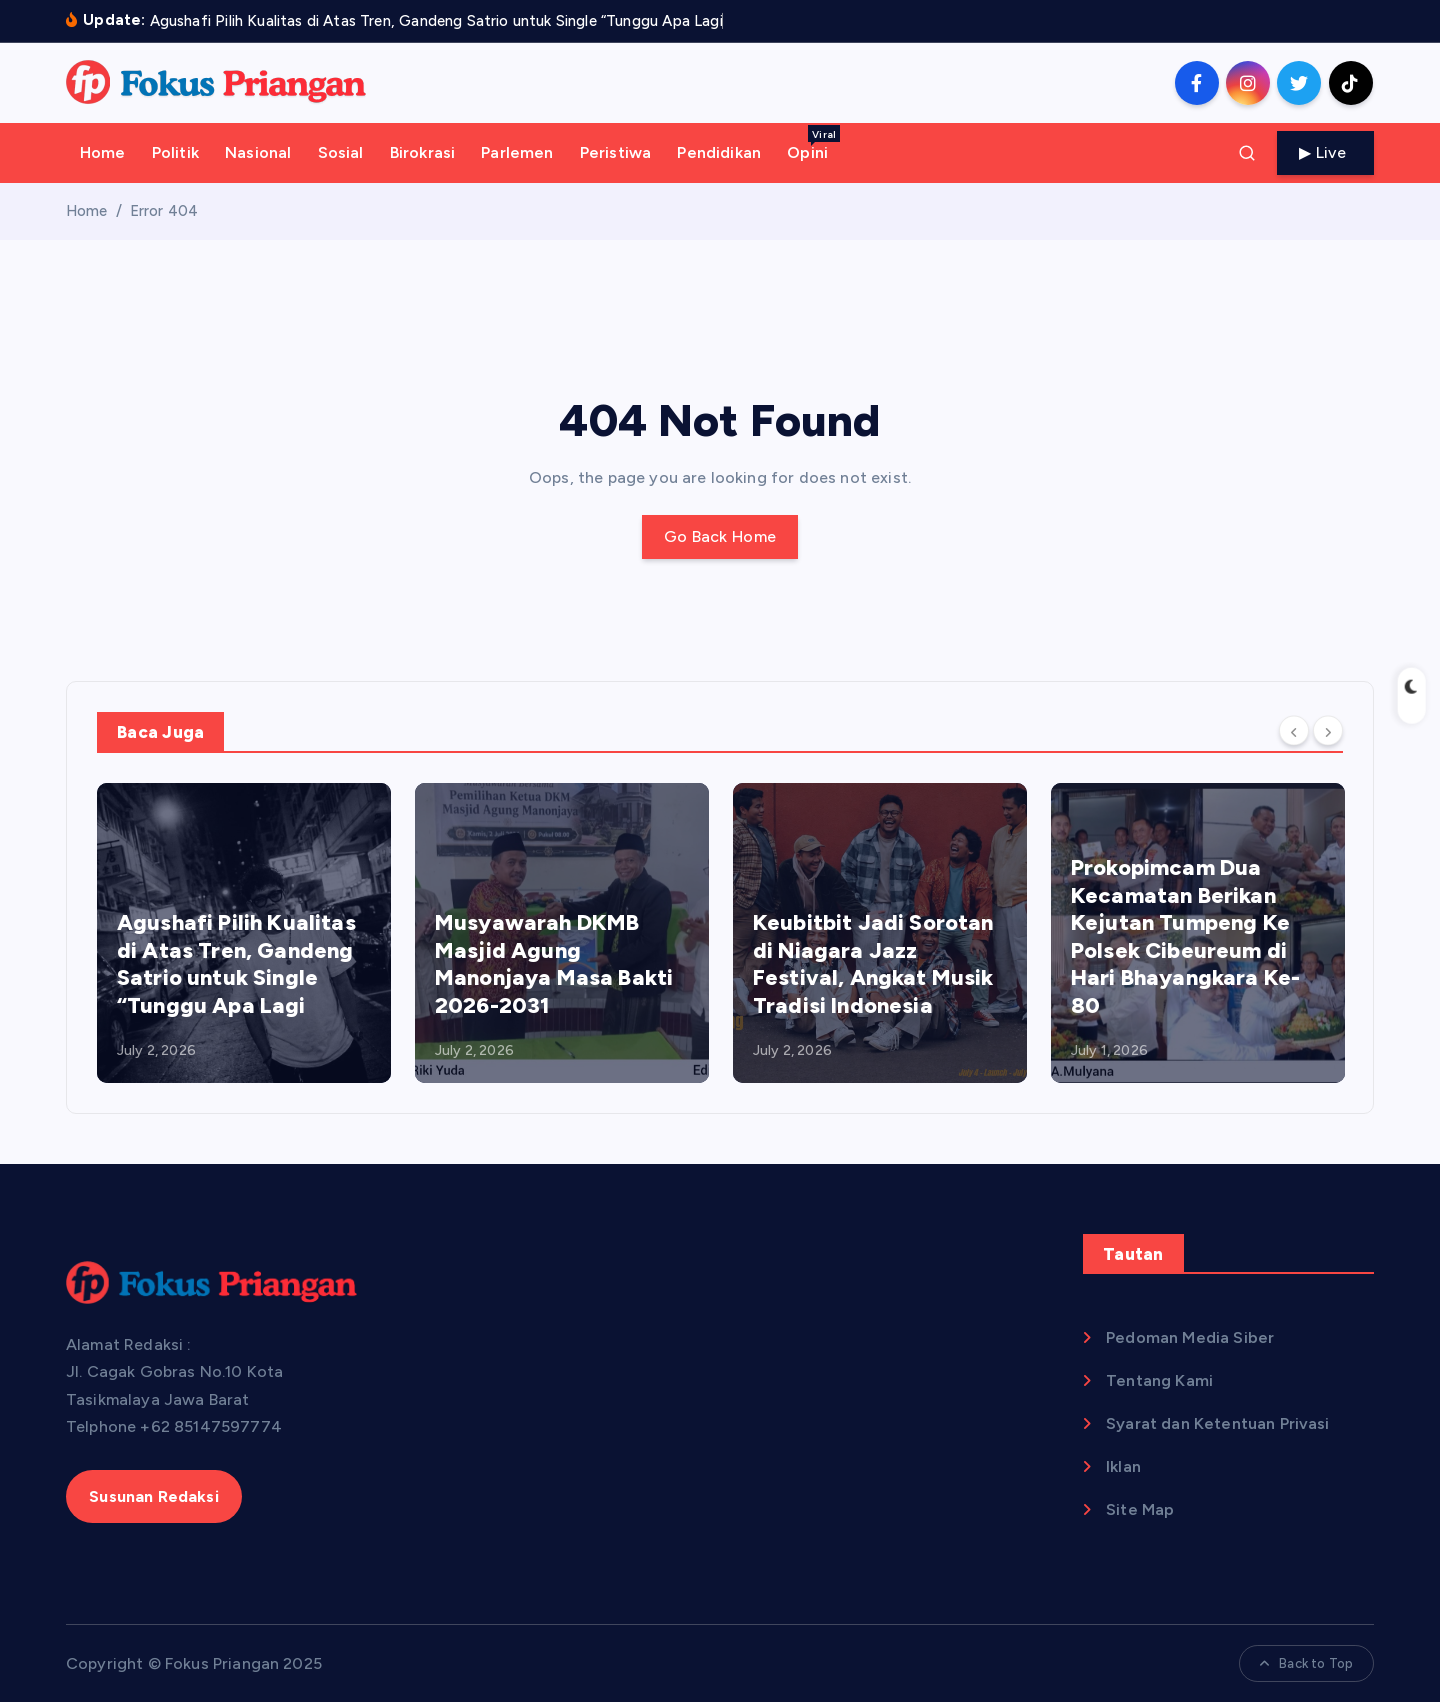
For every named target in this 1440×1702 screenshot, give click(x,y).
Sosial (341, 152)
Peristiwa (615, 152)
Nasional (258, 152)
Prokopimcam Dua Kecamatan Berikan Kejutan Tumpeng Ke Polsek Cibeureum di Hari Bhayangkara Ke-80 (1185, 936)
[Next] (1328, 731)
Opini (813, 143)
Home (103, 152)
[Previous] (1294, 731)
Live (1326, 152)
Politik (175, 152)
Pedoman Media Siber (1190, 1337)
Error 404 (164, 211)
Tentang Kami (1159, 1380)
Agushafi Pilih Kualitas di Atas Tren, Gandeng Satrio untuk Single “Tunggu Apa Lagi (236, 964)
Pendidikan (719, 152)
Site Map (1140, 1509)
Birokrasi (422, 152)
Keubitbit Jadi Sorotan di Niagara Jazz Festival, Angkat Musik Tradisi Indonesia (873, 964)
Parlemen (517, 152)
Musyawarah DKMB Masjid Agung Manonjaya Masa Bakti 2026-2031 (554, 964)
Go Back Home (720, 536)
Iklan (1123, 1466)
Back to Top (1306, 1663)
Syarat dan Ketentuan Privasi (1217, 1423)
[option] (244, 933)
